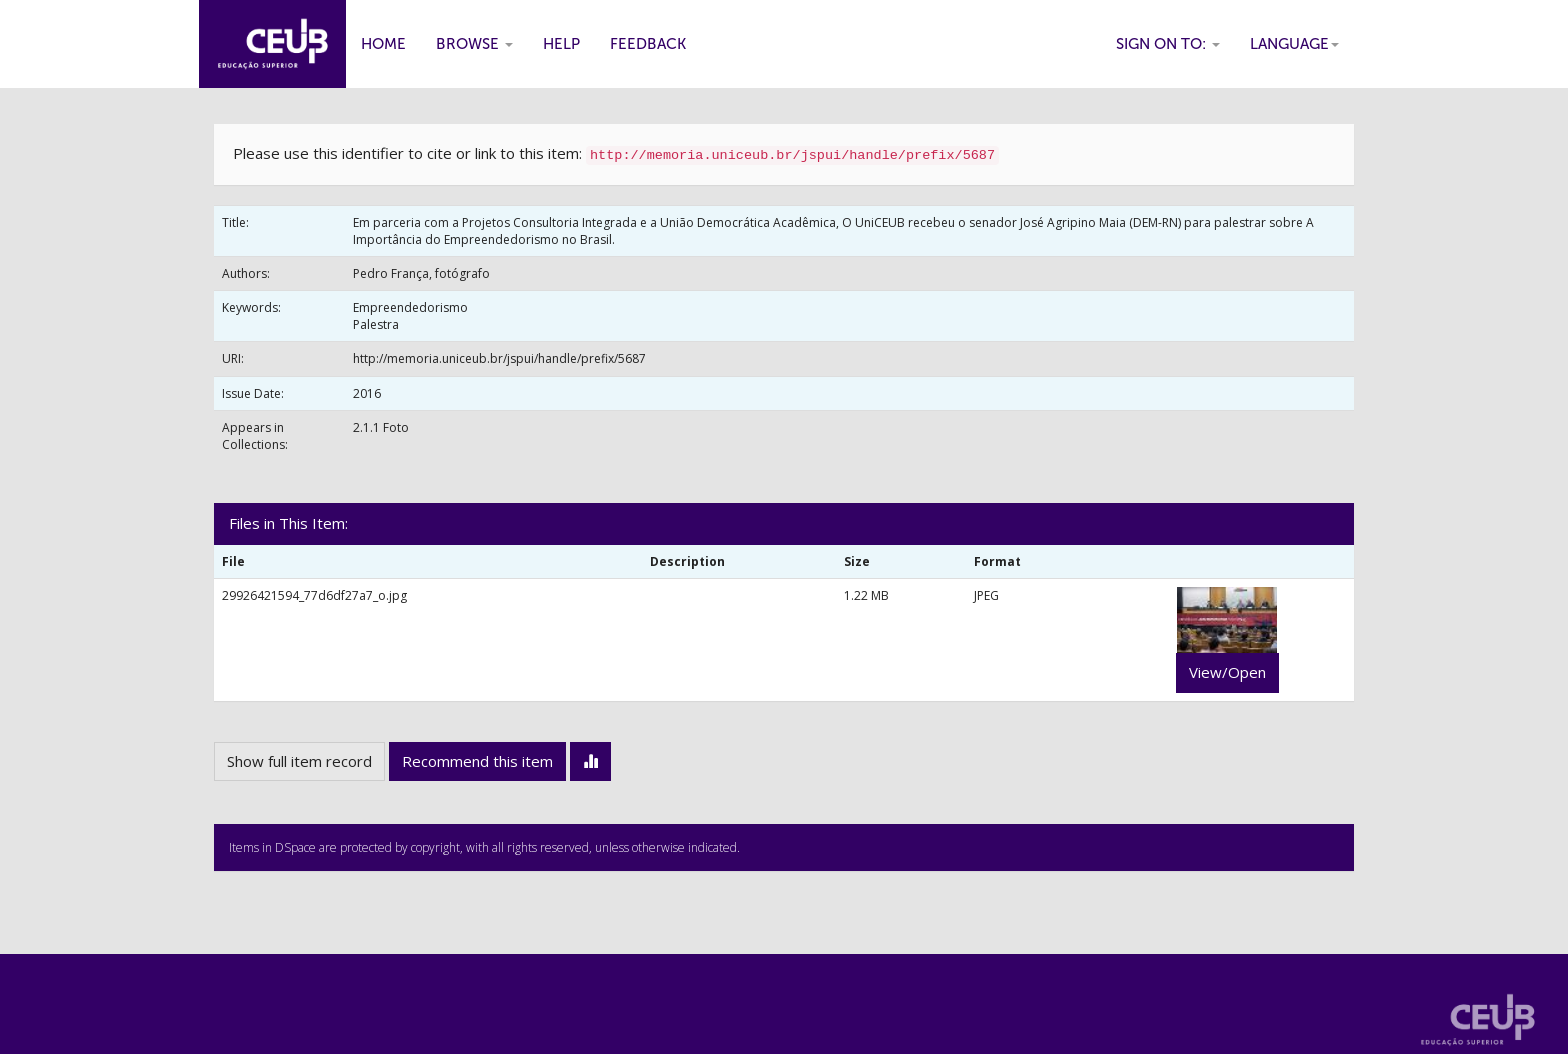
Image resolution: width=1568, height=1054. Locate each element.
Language (1294, 44)
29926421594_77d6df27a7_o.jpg (314, 595)
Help (561, 44)
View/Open (1227, 672)
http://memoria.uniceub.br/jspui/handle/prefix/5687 (499, 358)
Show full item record (299, 761)
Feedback (648, 44)
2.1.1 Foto (381, 427)
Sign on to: (1168, 44)
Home (383, 44)
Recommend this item (477, 761)
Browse (474, 44)
